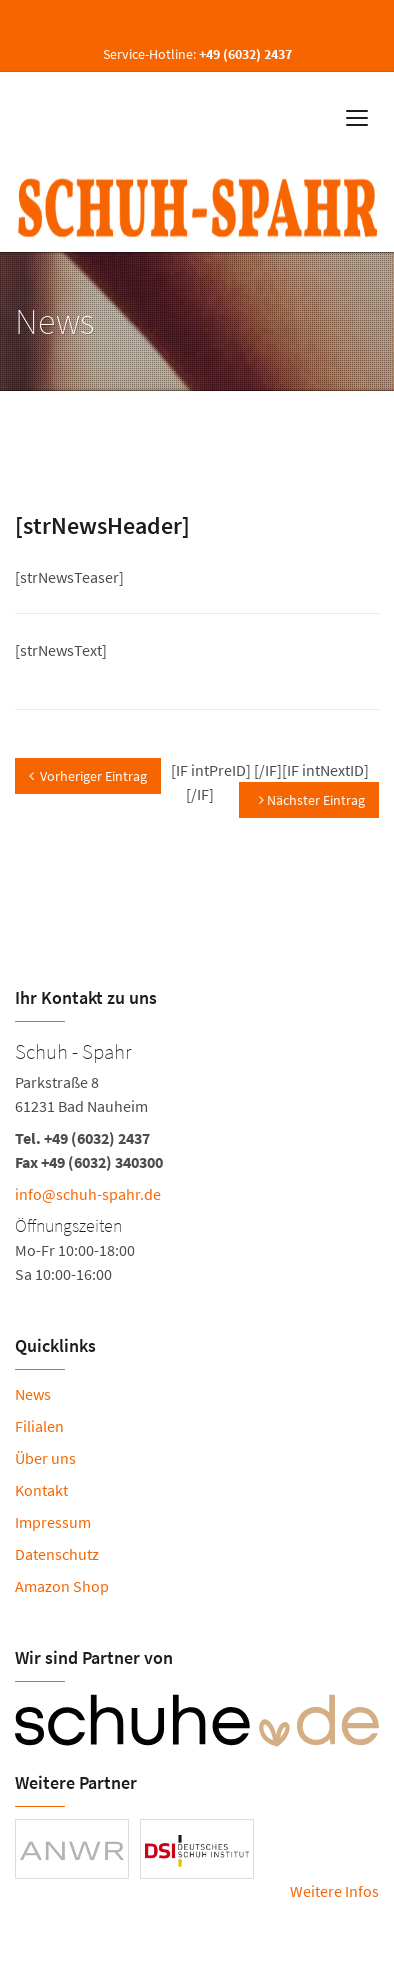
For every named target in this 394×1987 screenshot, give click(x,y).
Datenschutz (57, 1554)
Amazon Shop (62, 1586)
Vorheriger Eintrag (88, 776)
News (33, 1394)
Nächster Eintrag (312, 800)
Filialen (39, 1426)
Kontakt (41, 1490)
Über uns (45, 1458)
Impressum (53, 1522)
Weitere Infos (334, 1891)
